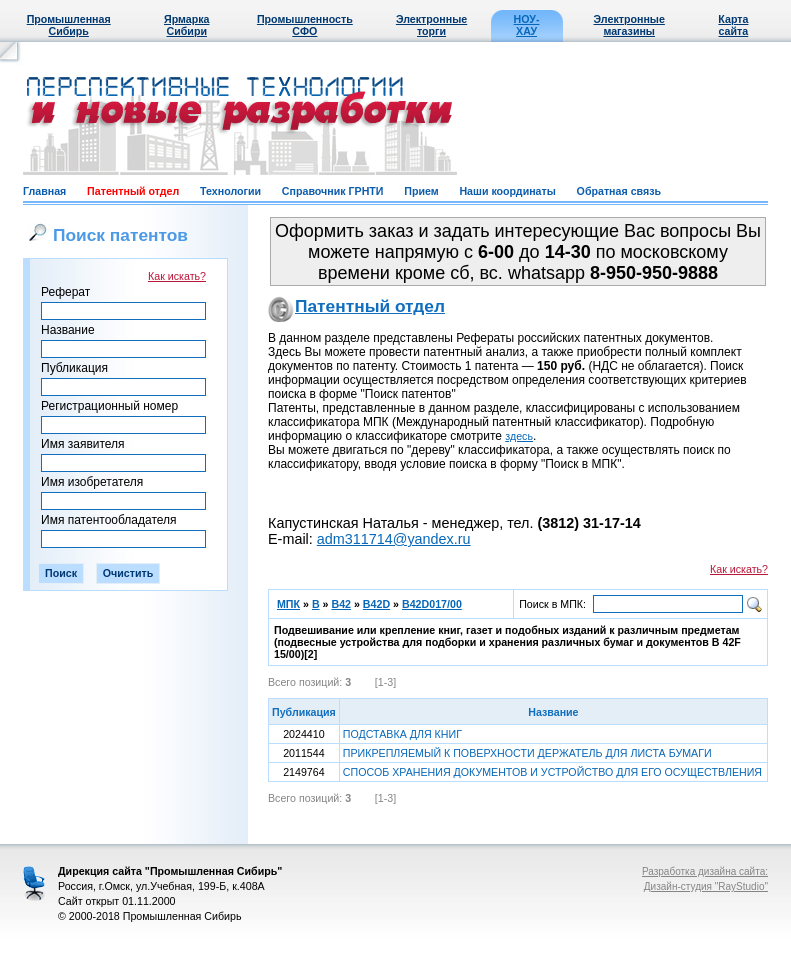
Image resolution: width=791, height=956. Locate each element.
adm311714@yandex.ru (394, 539)
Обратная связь (619, 191)
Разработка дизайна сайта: (705, 871)
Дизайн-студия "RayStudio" (706, 886)
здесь (519, 436)
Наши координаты (507, 191)
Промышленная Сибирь (69, 25)
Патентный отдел (133, 191)
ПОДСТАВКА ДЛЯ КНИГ (402, 734)
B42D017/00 (432, 604)
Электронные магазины (629, 25)
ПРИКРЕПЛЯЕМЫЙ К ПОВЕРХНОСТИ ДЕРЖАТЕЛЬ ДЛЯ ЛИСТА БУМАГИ (527, 753)
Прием (421, 191)
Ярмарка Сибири (186, 25)
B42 (341, 604)
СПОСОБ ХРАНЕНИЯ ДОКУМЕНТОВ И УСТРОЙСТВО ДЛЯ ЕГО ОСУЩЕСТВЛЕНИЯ (552, 772)
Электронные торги (431, 25)
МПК (288, 604)
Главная (44, 191)
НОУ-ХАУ (527, 25)
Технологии (230, 191)
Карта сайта (733, 25)
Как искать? (177, 276)
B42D (376, 604)
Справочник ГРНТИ (333, 191)
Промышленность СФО (305, 25)
